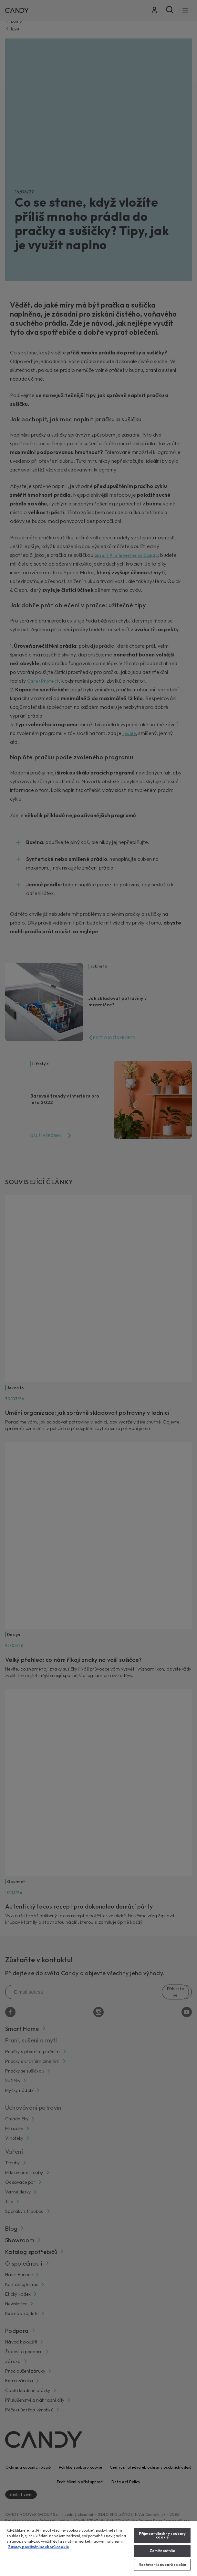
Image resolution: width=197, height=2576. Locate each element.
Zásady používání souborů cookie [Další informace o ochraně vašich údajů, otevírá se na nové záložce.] (38, 2547)
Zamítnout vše (162, 2551)
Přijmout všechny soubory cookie (162, 2535)
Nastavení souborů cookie (162, 2564)
